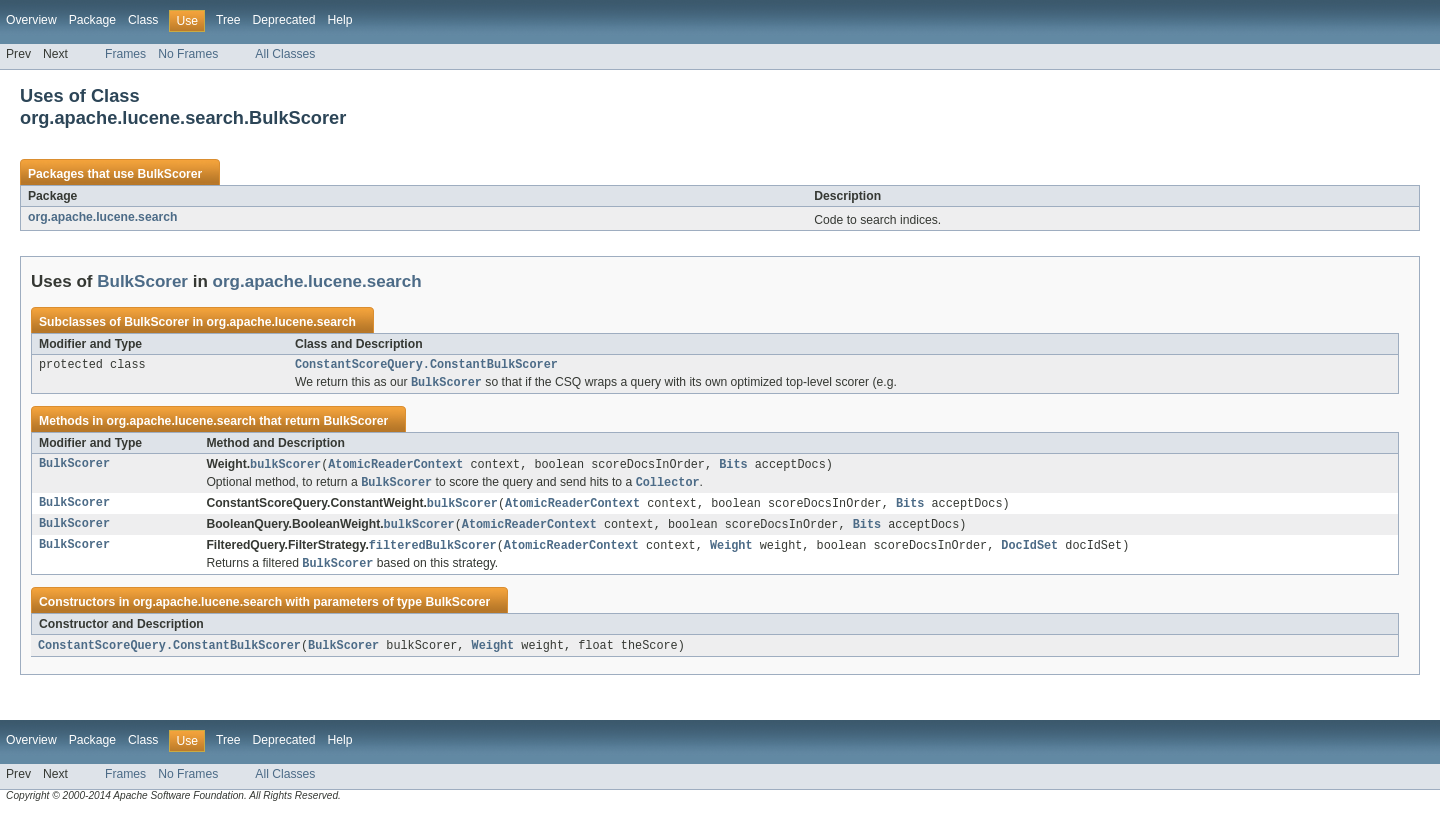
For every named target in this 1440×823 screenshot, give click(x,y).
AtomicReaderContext (395, 468)
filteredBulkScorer (433, 553)
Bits (733, 468)
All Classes (285, 54)
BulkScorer (169, 174)
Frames (125, 54)
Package (92, 20)
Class (143, 20)
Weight (731, 553)
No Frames (188, 54)
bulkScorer (285, 468)
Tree (228, 20)
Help (339, 20)
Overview (31, 20)
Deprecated (284, 20)
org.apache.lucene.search (102, 217)
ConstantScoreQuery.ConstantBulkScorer (426, 366)
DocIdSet (1029, 553)
